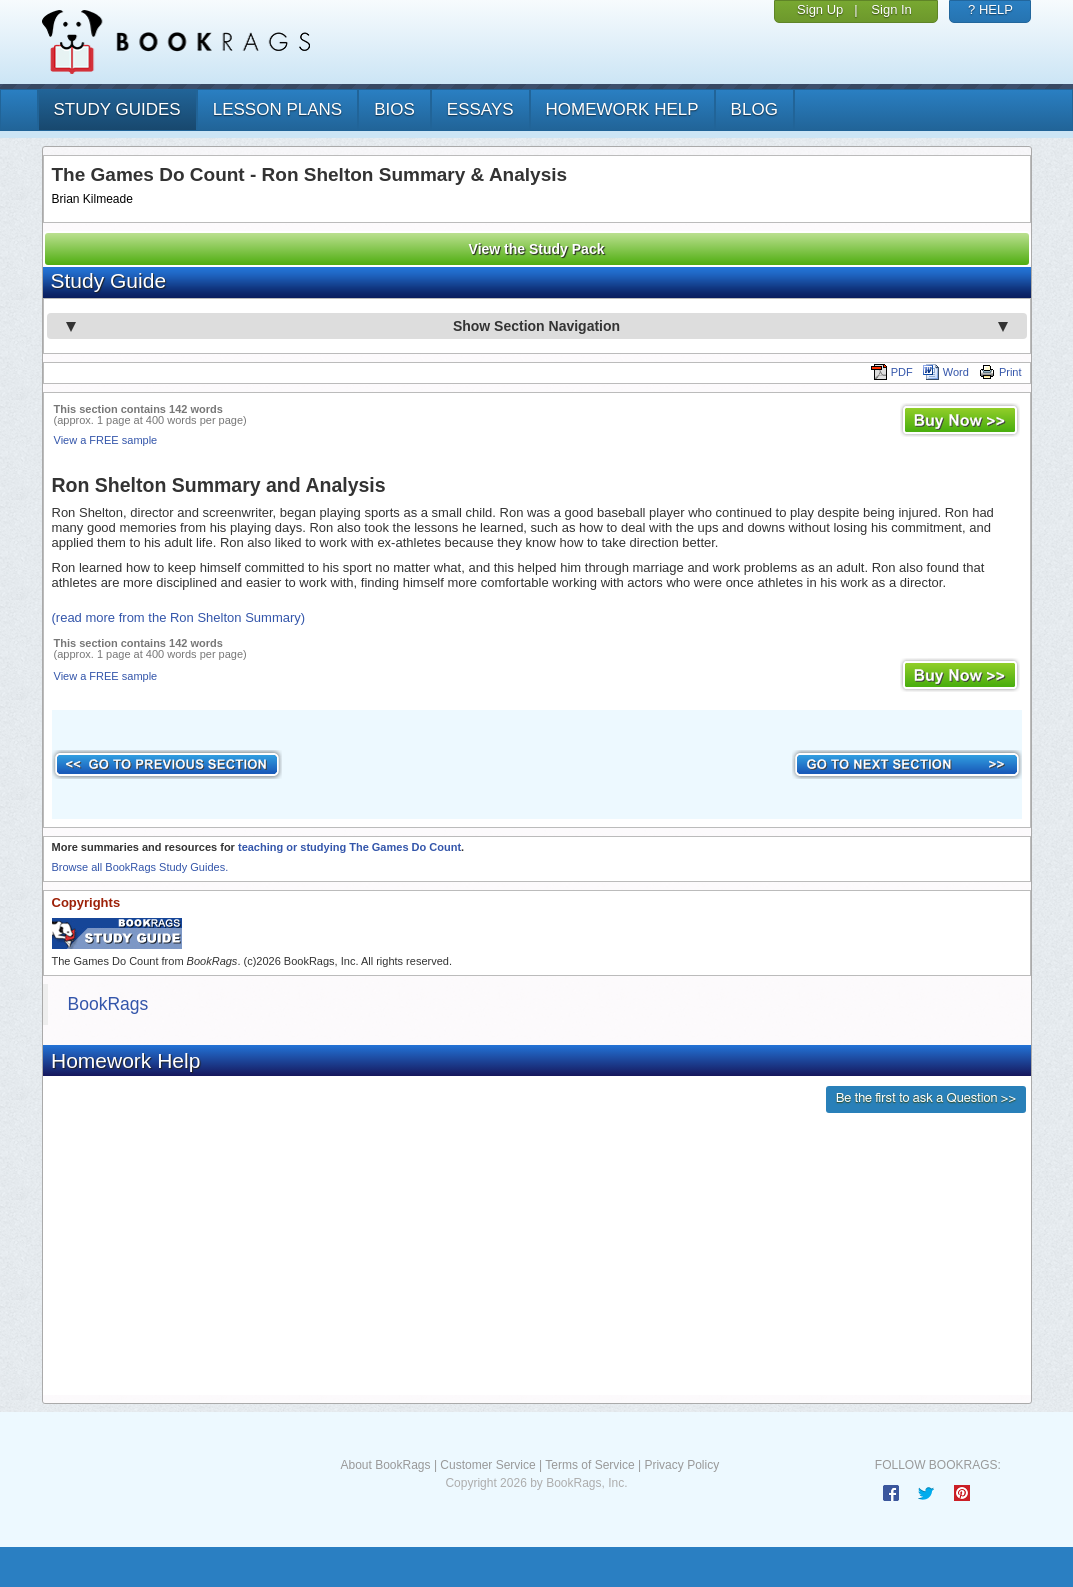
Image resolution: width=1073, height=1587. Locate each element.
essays (480, 109)
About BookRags (385, 1465)
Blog (754, 109)
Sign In (891, 9)
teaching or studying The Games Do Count (349, 847)
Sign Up (820, 9)
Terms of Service (589, 1465)
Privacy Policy (681, 1465)
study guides (117, 109)
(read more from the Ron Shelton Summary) (179, 617)
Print (1000, 372)
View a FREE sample (106, 440)
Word (946, 372)
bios (394, 109)
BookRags (108, 1004)
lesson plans (277, 109)
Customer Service (487, 1465)
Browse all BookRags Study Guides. (140, 867)
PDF (892, 372)
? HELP (990, 9)
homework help (622, 109)
